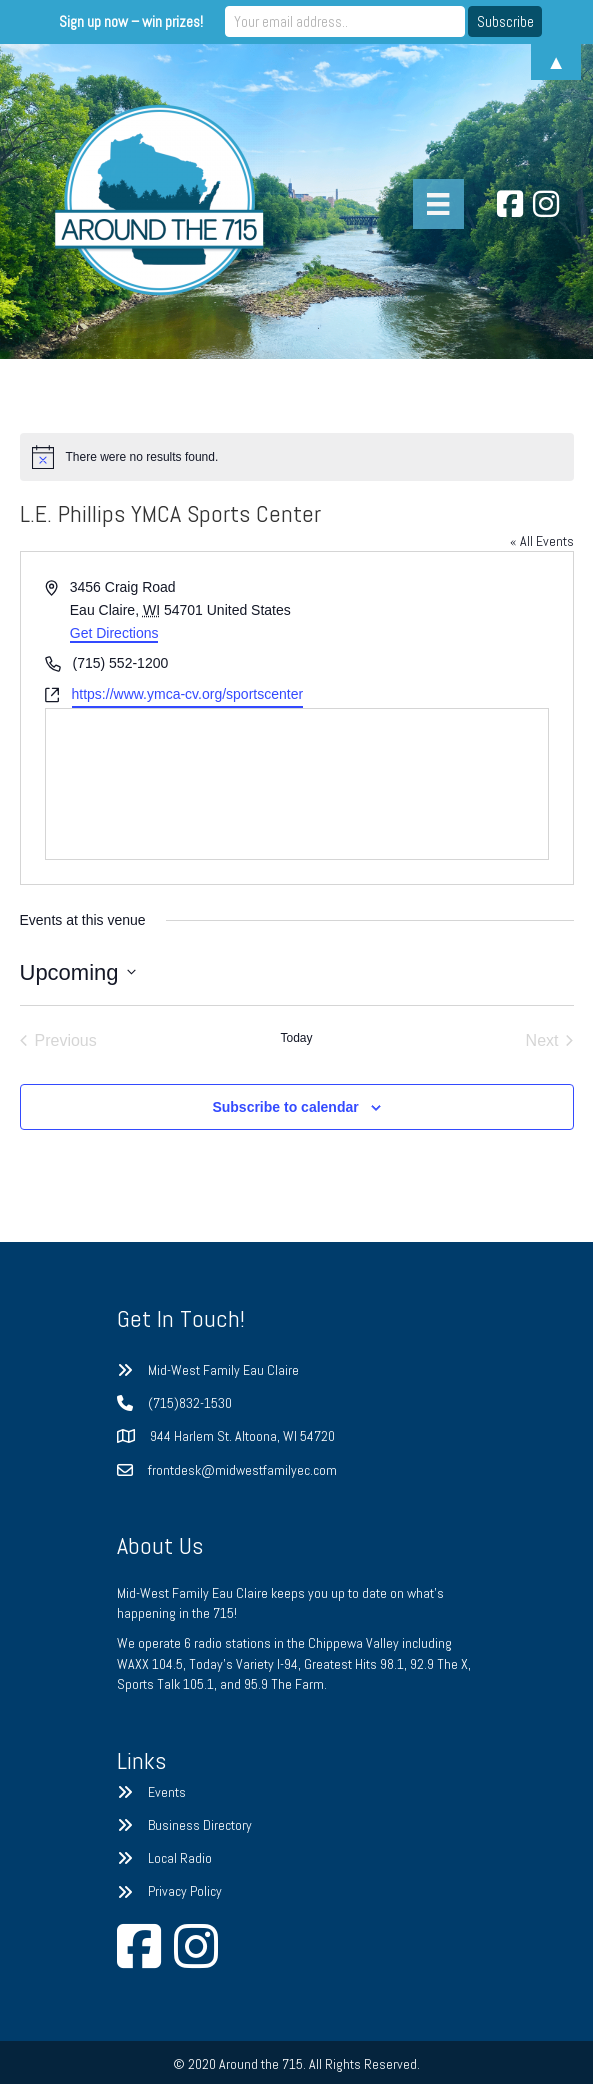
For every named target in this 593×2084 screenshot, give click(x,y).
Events (167, 1792)
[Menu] (438, 204)
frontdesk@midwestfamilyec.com (242, 1470)
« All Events (542, 541)
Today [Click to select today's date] (296, 1038)
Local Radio (180, 1858)
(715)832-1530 (190, 1403)
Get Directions (114, 633)
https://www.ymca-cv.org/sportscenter (188, 694)
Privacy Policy (185, 1891)
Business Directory (200, 1825)
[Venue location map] (297, 784)
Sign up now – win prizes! (131, 21)
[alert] (297, 457)
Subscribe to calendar (285, 1107)
